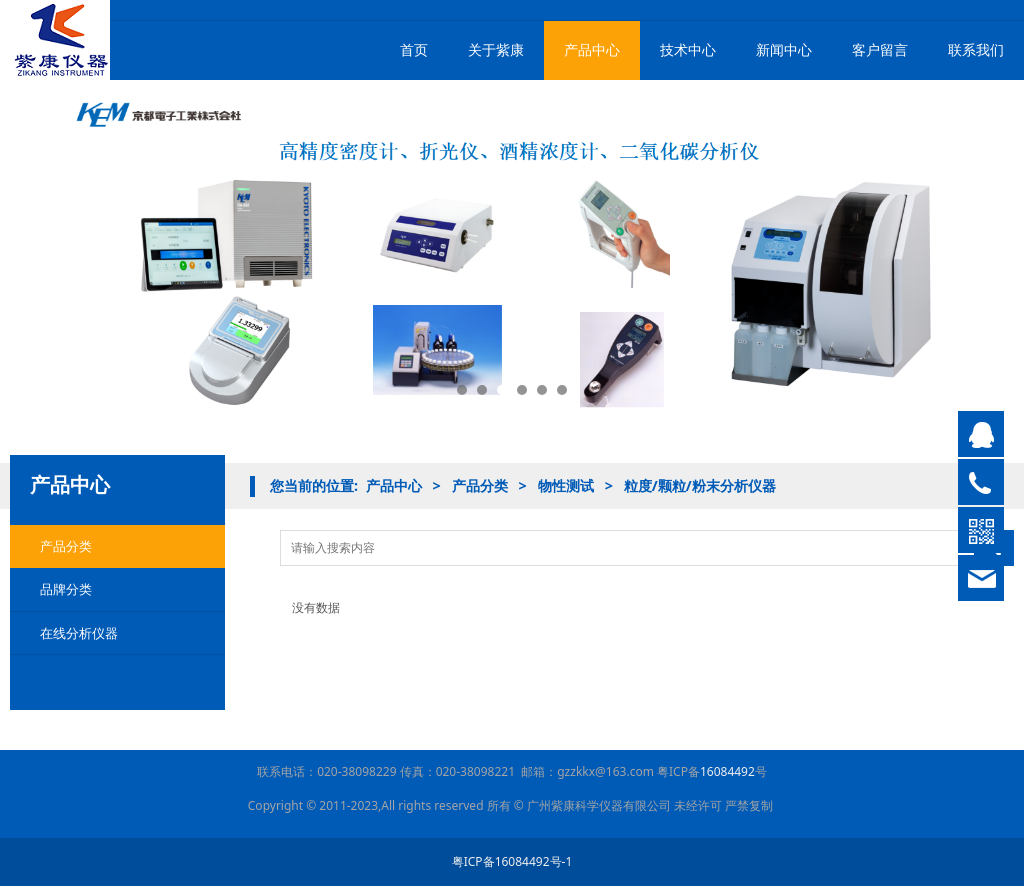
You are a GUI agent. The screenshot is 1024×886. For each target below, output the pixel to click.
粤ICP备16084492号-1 (512, 861)
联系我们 (976, 49)
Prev (37, 255)
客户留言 (880, 49)
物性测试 (566, 485)
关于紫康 (496, 49)
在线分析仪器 (79, 633)
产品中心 (592, 49)
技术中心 (688, 49)
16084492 (727, 771)
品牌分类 (66, 589)
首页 (414, 49)
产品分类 (66, 546)
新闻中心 (784, 49)
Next (987, 255)
